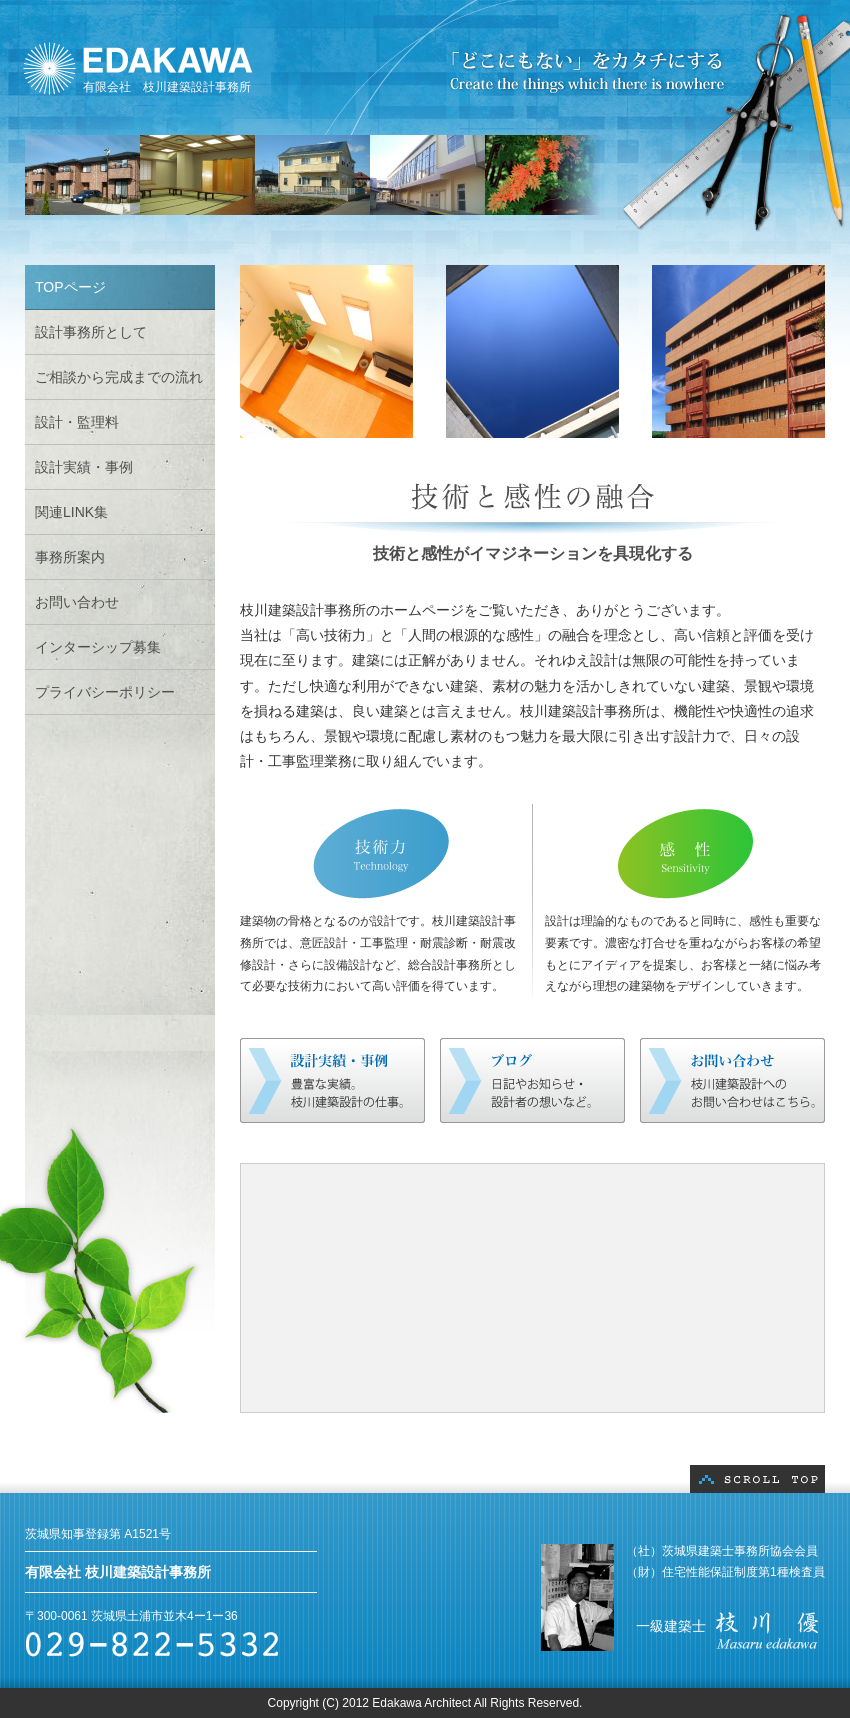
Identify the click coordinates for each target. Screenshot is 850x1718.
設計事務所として (91, 332)
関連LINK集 (71, 512)
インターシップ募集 (98, 647)
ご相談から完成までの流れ (119, 377)
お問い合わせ (77, 602)
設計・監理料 (77, 422)
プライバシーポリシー (105, 692)
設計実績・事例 (84, 467)
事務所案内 (70, 557)
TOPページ (70, 287)
